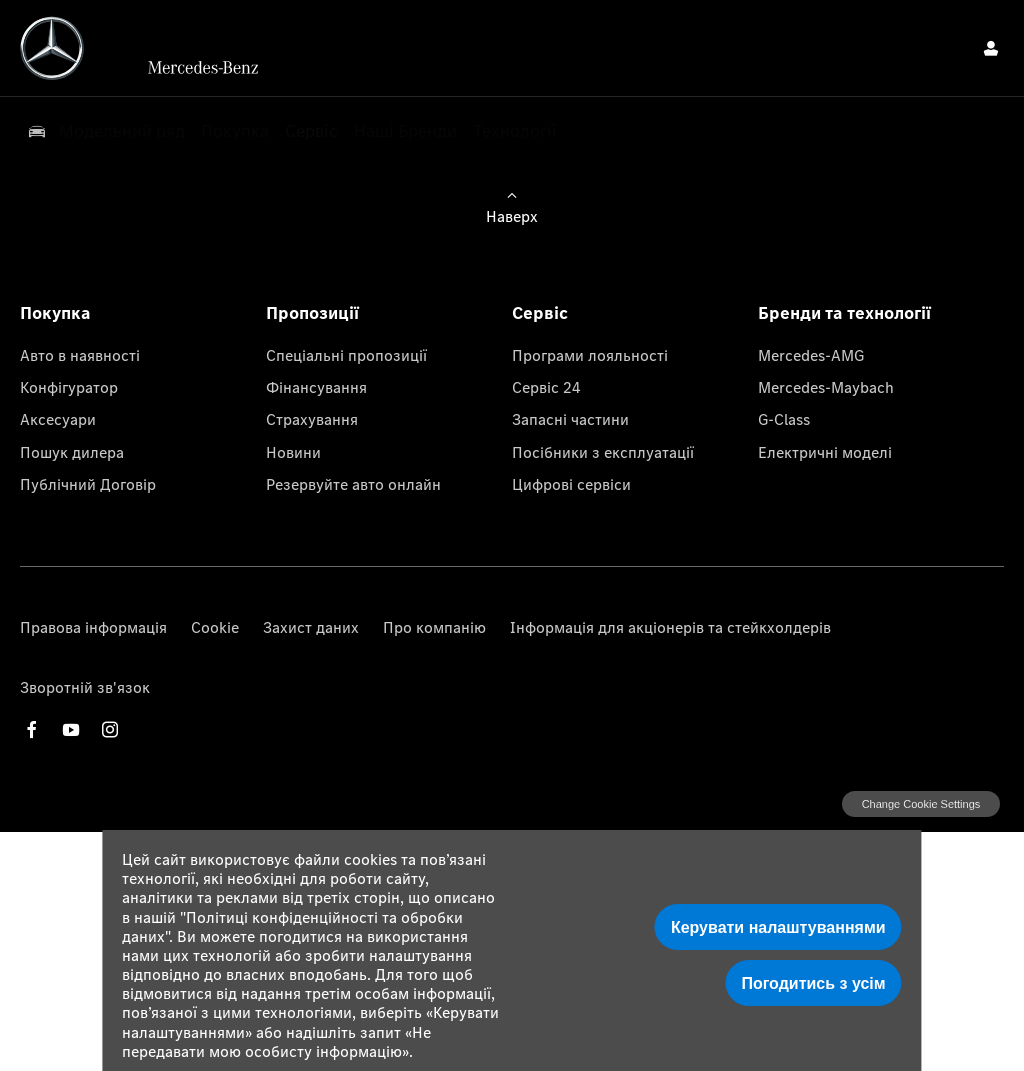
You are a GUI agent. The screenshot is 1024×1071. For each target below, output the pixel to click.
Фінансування (316, 387)
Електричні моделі (825, 452)
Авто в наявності (80, 355)
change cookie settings (921, 804)
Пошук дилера (72, 452)
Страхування (312, 419)
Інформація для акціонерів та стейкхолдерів (670, 627)
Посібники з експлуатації (603, 452)
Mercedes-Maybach (826, 387)
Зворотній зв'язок (85, 687)
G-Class (784, 419)
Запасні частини (570, 419)
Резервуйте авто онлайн (353, 484)
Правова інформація (93, 627)
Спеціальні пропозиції (346, 355)
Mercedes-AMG (811, 355)
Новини (293, 452)
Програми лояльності (590, 355)
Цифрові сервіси (571, 484)
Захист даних (311, 627)
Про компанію (434, 627)
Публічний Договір (88, 484)
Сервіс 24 (546, 387)
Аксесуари (58, 419)
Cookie (215, 627)
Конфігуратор (69, 387)
